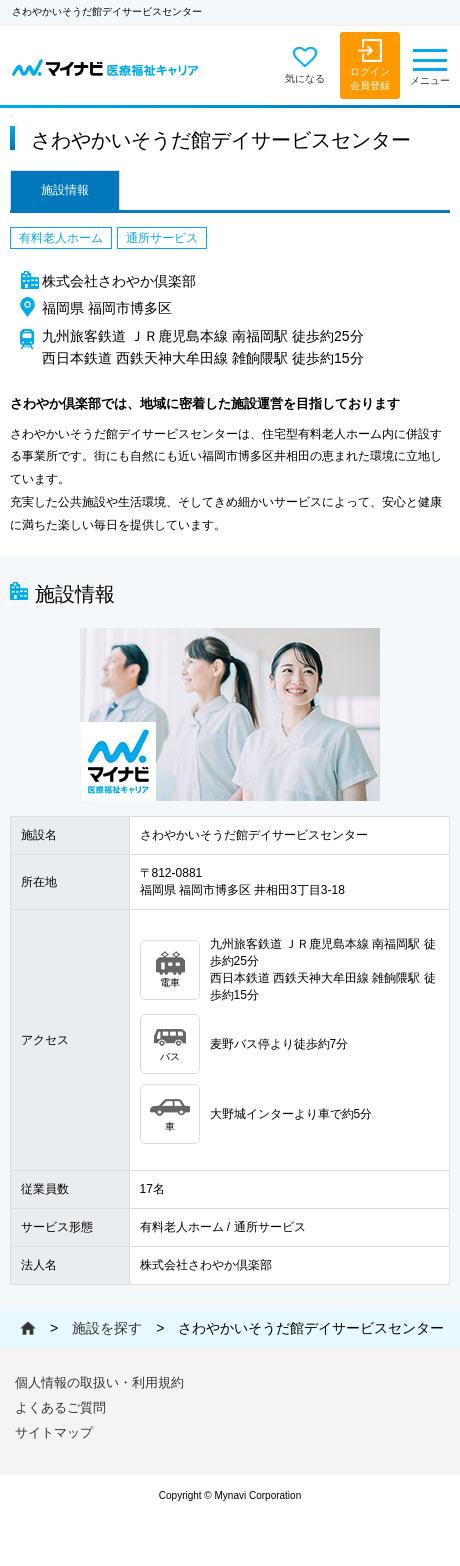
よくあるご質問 (60, 1407)
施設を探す (107, 1328)
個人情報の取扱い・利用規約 (99, 1382)
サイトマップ (54, 1432)
